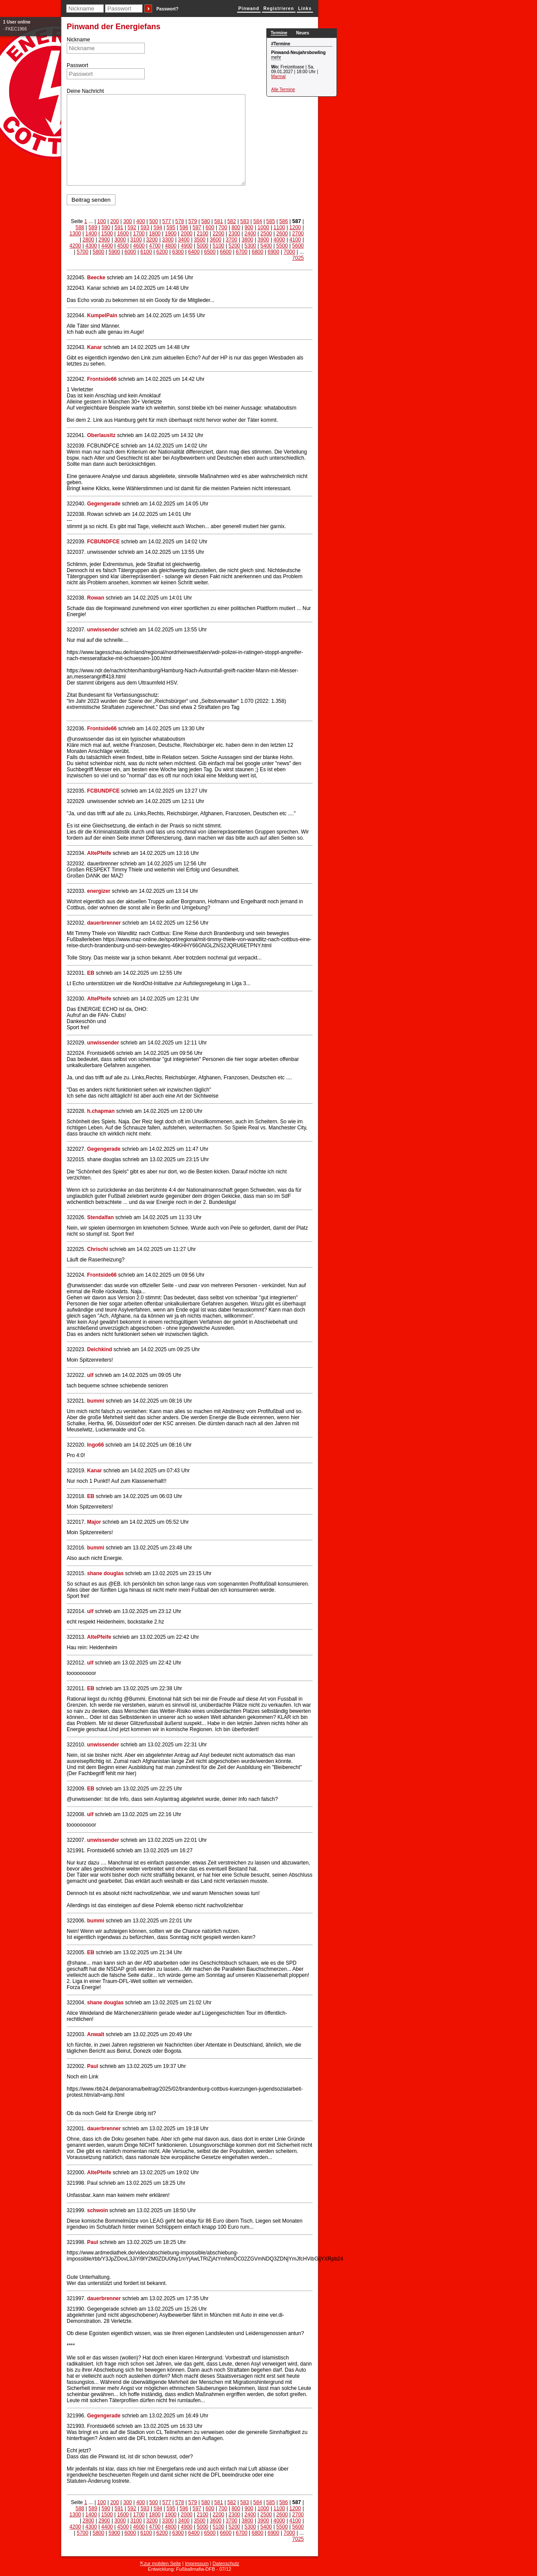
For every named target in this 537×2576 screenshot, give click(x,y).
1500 (107, 233)
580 (205, 221)
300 (127, 221)
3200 (152, 240)
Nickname (78, 40)
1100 (279, 227)
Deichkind (99, 1349)
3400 (184, 240)
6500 (210, 252)
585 (270, 221)
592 (132, 227)
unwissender (103, 630)
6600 (226, 252)
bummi (95, 1401)
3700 (232, 240)
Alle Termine (283, 89)
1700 (139, 233)
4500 (123, 246)
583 (244, 221)
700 (222, 227)
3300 (168, 240)
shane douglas (105, 1573)
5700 (82, 252)
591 (119, 227)
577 (166, 221)
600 (210, 227)
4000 (279, 240)
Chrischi (97, 1249)
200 (114, 221)
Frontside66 (102, 379)
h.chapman (101, 1111)
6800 (258, 252)
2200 (218, 233)
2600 (282, 233)
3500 (200, 240)
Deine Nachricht (85, 91)
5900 (114, 252)
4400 (107, 246)
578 (179, 221)
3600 (215, 240)
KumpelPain (102, 315)
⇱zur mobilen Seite (160, 2563)
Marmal (278, 76)
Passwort (77, 65)
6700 (242, 252)
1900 (171, 233)
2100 (202, 233)
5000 (202, 246)
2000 (187, 233)
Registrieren (278, 8)
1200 (295, 227)
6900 (273, 252)
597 (197, 227)
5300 (250, 246)
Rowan (95, 598)
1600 (123, 233)
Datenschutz (226, 2563)
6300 (178, 252)
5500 (282, 246)
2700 (298, 233)
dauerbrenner (104, 923)
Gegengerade (104, 504)
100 (101, 221)
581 (218, 221)
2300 (234, 233)
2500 (266, 233)
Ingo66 (95, 1445)
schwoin (97, 2210)
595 (171, 227)
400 (140, 221)
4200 (75, 246)
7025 (298, 258)
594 (157, 227)
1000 (263, 227)
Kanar (94, 347)
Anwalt (95, 2034)
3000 (120, 240)
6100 (146, 252)
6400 (194, 252)
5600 (298, 246)
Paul (92, 2066)
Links (305, 8)
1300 (75, 233)
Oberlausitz (101, 435)
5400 (266, 246)
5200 (234, 246)
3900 (263, 240)
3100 (136, 240)
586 (283, 221)
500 (153, 221)
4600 (139, 246)
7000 (290, 252)
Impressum (196, 2563)
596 (184, 227)
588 (79, 227)
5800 (99, 252)
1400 (91, 233)
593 (144, 227)
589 (92, 227)
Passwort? (167, 9)
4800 (171, 246)
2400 (250, 233)
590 (106, 227)
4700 (155, 246)
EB (91, 973)
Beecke (96, 278)
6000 (130, 252)
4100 (295, 240)
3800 (247, 240)
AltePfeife (99, 853)
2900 (104, 240)
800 (235, 227)
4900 (187, 246)
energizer (99, 891)
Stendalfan (100, 1217)
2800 (88, 240)
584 (257, 221)
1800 (155, 233)
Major (94, 1522)
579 (192, 221)
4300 (91, 246)
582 (231, 221)
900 (249, 227)
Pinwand (248, 8)
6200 (162, 252)
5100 (218, 246)
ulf (90, 1375)
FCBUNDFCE (103, 542)
